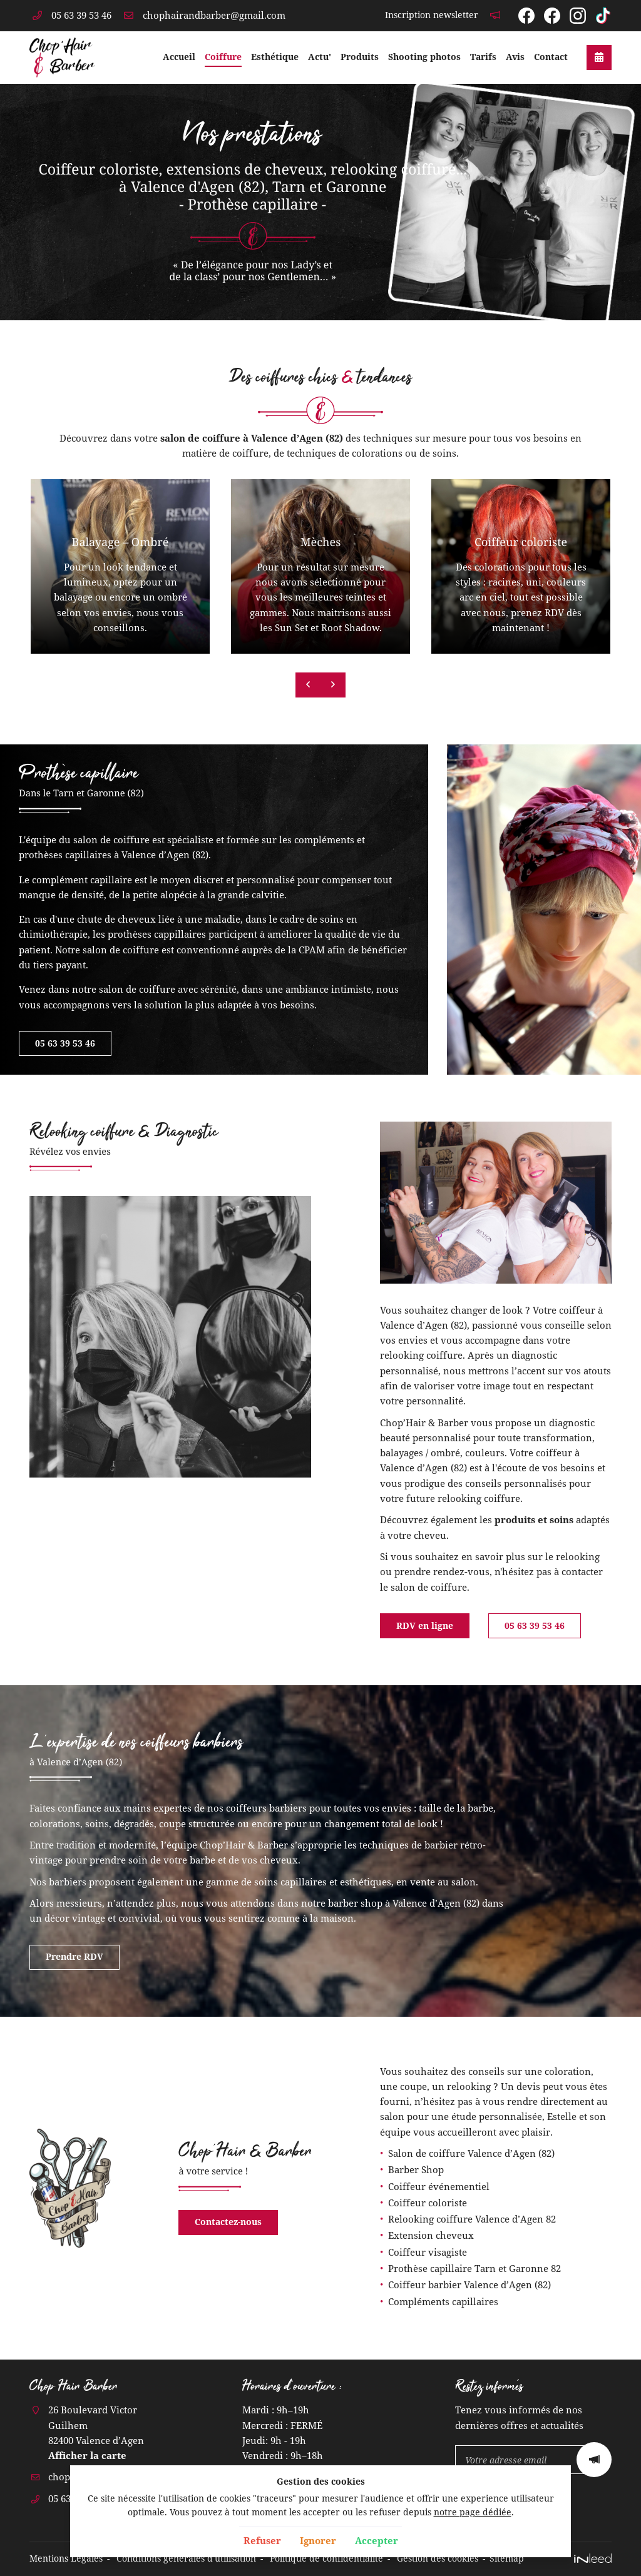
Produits (360, 57)
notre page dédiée (472, 2512)
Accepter (376, 2540)
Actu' (319, 57)
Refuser (262, 2540)
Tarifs (483, 57)
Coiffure (223, 57)
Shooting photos (424, 57)
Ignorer (318, 2540)
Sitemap (507, 2558)
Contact (551, 57)
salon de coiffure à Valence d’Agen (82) (251, 438)
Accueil (179, 57)
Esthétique (275, 57)
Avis (515, 57)
